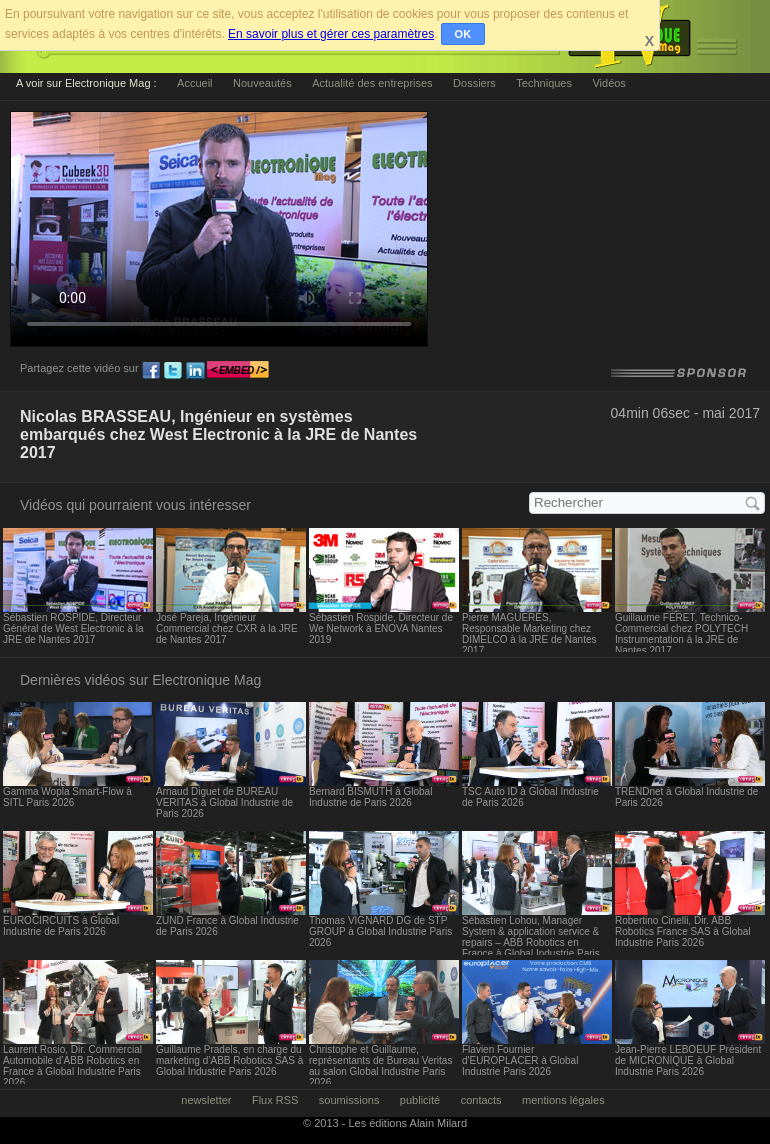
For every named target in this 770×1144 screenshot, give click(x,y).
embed (238, 371)
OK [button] (463, 34)
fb (151, 371)
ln (195, 371)
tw (173, 371)
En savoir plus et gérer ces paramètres (331, 34)
